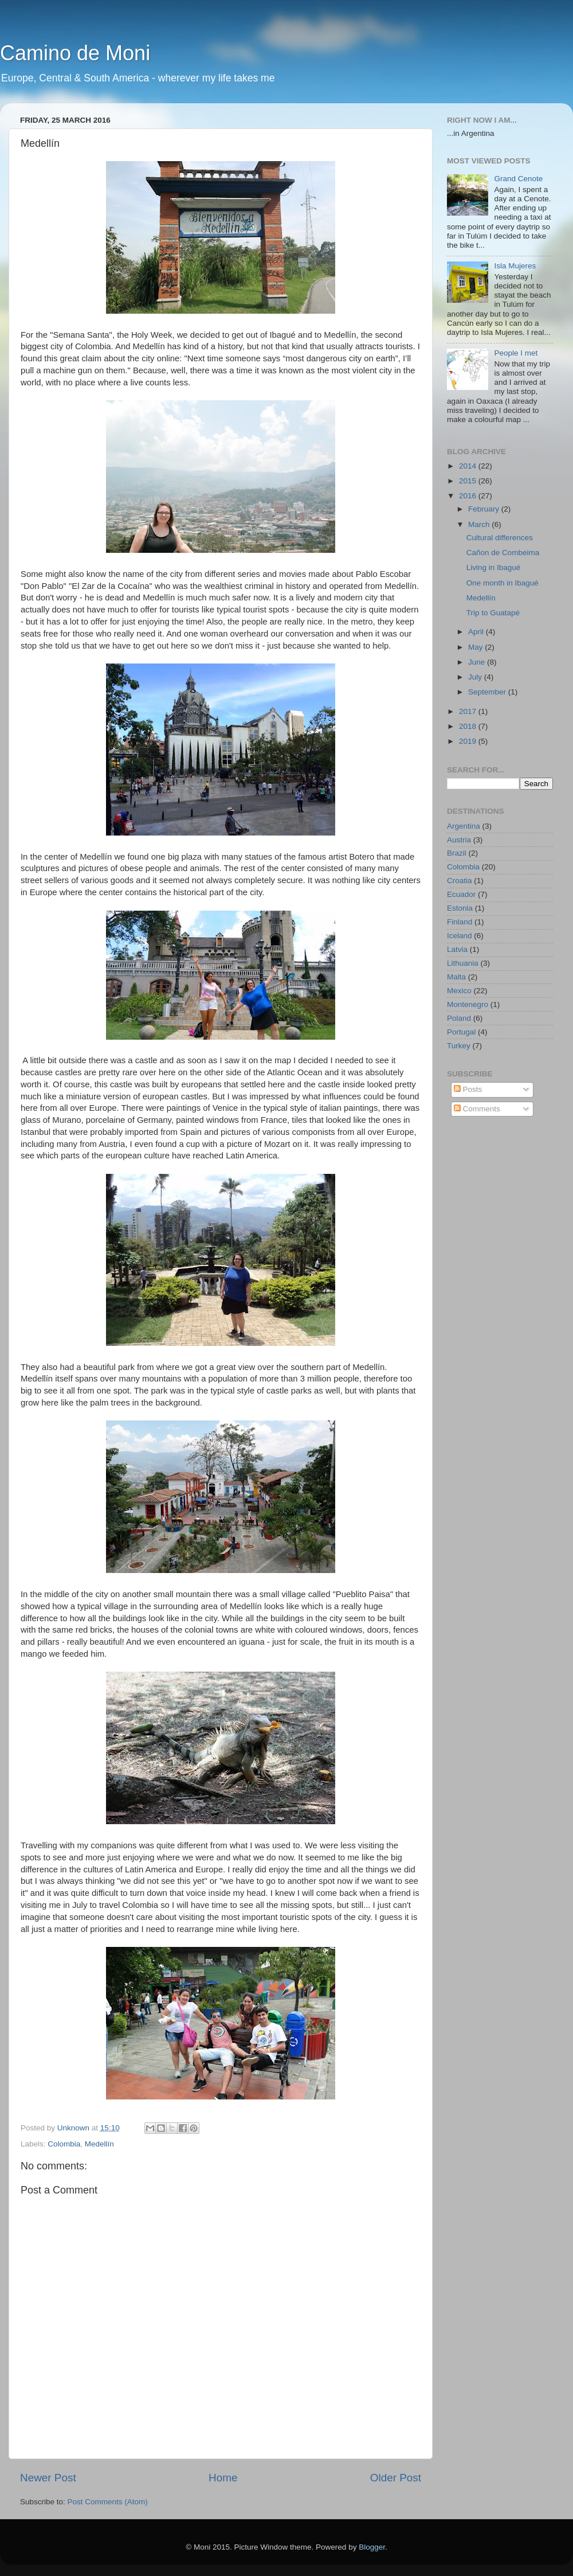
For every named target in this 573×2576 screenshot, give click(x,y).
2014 (468, 466)
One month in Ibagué (502, 583)
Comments (477, 1108)
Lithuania (462, 963)
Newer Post (48, 2478)
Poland (459, 1018)
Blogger (372, 2547)
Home (223, 2478)
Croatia (459, 880)
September (488, 692)
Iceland (459, 935)
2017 (468, 711)
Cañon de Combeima (503, 552)
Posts (468, 1089)
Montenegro (467, 1004)
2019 (468, 741)
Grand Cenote (518, 178)
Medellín (99, 2144)
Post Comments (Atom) (108, 2501)
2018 (468, 726)
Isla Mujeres (515, 265)
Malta (456, 977)
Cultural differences (499, 537)
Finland (459, 922)
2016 (468, 495)
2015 (468, 481)
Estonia (460, 908)
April (477, 631)
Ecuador (461, 894)
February (484, 509)
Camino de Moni (75, 53)
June (477, 662)
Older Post (395, 2478)
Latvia (457, 949)
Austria (459, 840)
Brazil (456, 853)
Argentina (463, 826)
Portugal (461, 1032)
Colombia (64, 2144)
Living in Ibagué (493, 567)
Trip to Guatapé (493, 612)
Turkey (458, 1045)
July (476, 677)
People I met (515, 353)
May (476, 647)
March (480, 524)
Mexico (459, 990)
